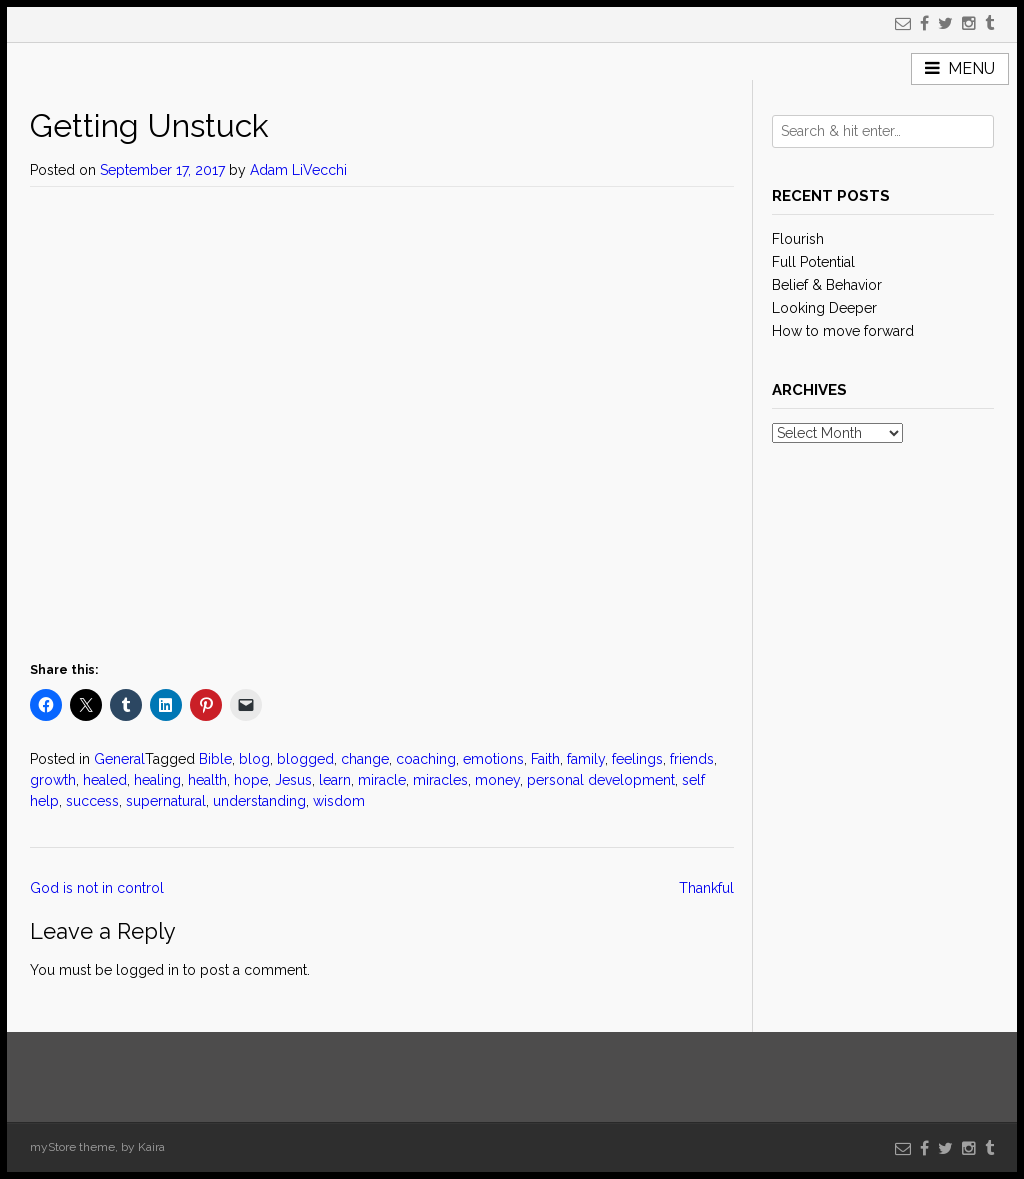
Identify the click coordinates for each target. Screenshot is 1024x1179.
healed (105, 780)
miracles (440, 780)
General (119, 759)
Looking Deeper (824, 308)
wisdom (339, 801)
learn (335, 780)
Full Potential (813, 262)
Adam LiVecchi (298, 170)
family (586, 759)
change (365, 759)
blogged (305, 759)
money (497, 780)
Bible (215, 759)
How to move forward (843, 331)
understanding (259, 801)
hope (251, 780)
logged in (147, 970)
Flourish (798, 239)
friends (692, 759)
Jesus (293, 780)
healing (157, 780)
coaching (426, 759)
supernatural (166, 801)
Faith (545, 759)
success (92, 801)
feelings (637, 759)
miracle (382, 780)
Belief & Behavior (827, 285)
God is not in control (99, 888)
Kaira (151, 1147)
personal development (601, 780)
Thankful (706, 888)
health (207, 780)
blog (254, 759)
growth (53, 780)
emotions (493, 759)
